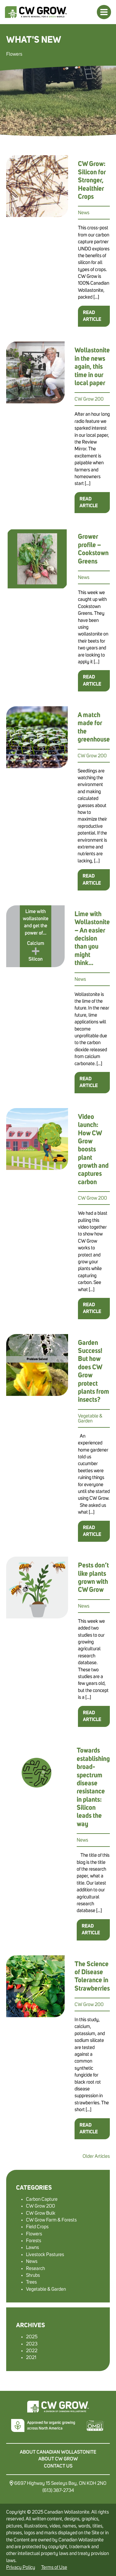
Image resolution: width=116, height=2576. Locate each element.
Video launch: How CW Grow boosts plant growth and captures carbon (93, 1150)
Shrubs (33, 2275)
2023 (31, 2343)
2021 (31, 2357)
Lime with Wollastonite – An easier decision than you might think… (92, 939)
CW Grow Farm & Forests (51, 2219)
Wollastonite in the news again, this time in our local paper (92, 367)
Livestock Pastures (45, 2254)
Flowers (34, 2233)
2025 (31, 2336)
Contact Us (58, 2465)
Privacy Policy (20, 2567)
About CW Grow (58, 2458)
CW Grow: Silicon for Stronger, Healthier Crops (92, 180)
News (83, 212)
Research (35, 2268)
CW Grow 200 (89, 399)
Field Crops (37, 2226)
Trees (31, 2282)
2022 (31, 2350)
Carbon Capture (42, 2199)
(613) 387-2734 (58, 2490)
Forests (33, 2240)
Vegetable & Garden (90, 1418)
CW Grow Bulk (40, 2213)
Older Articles (96, 2156)
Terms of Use (54, 2567)
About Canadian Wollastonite (58, 2452)
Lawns (32, 2247)
